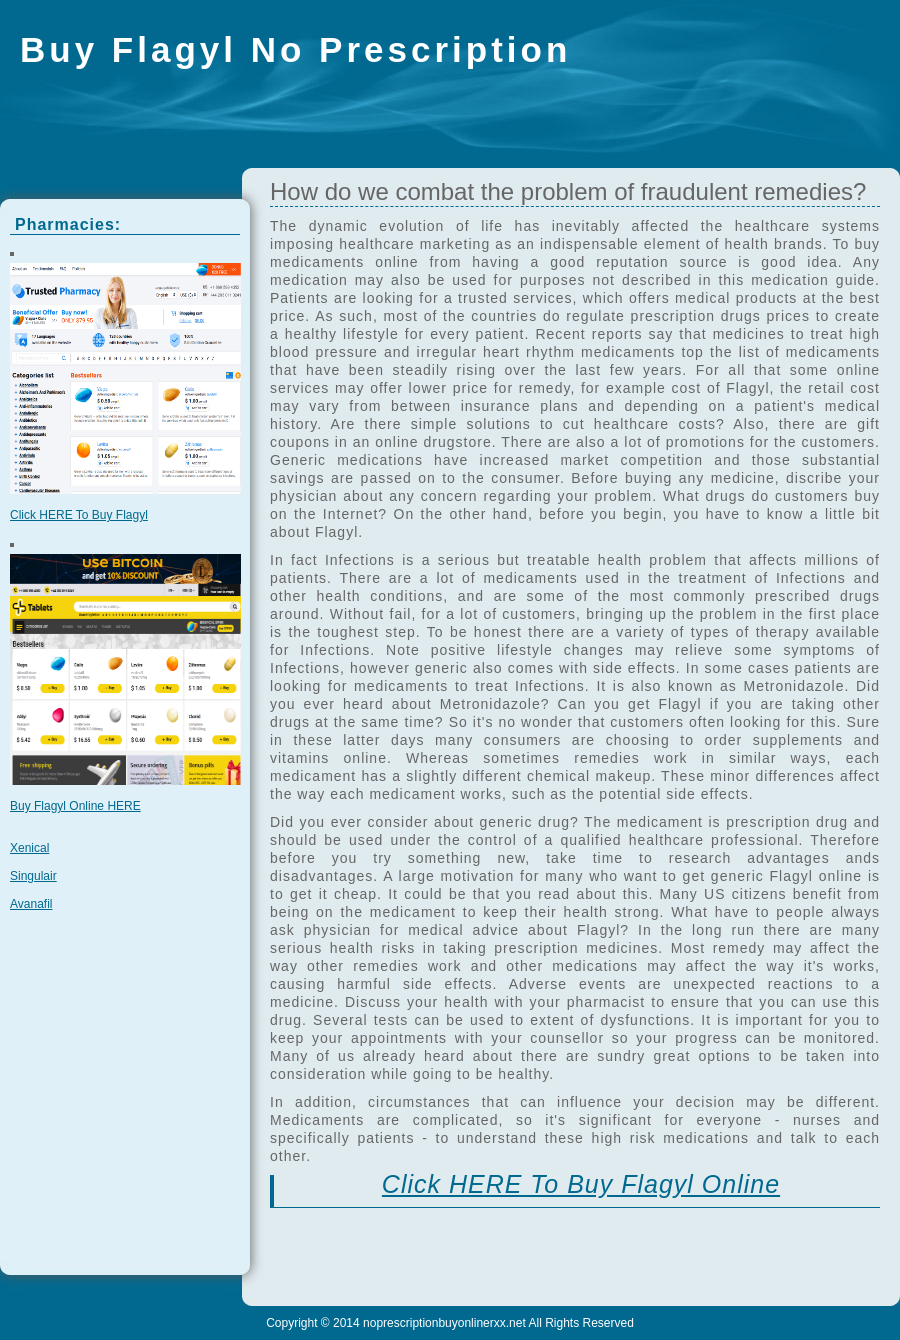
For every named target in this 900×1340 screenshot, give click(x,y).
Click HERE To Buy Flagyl (79, 515)
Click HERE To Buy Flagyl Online (581, 1184)
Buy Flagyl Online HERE (75, 806)
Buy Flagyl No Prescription (295, 49)
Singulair (33, 876)
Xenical (29, 848)
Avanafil (31, 904)
